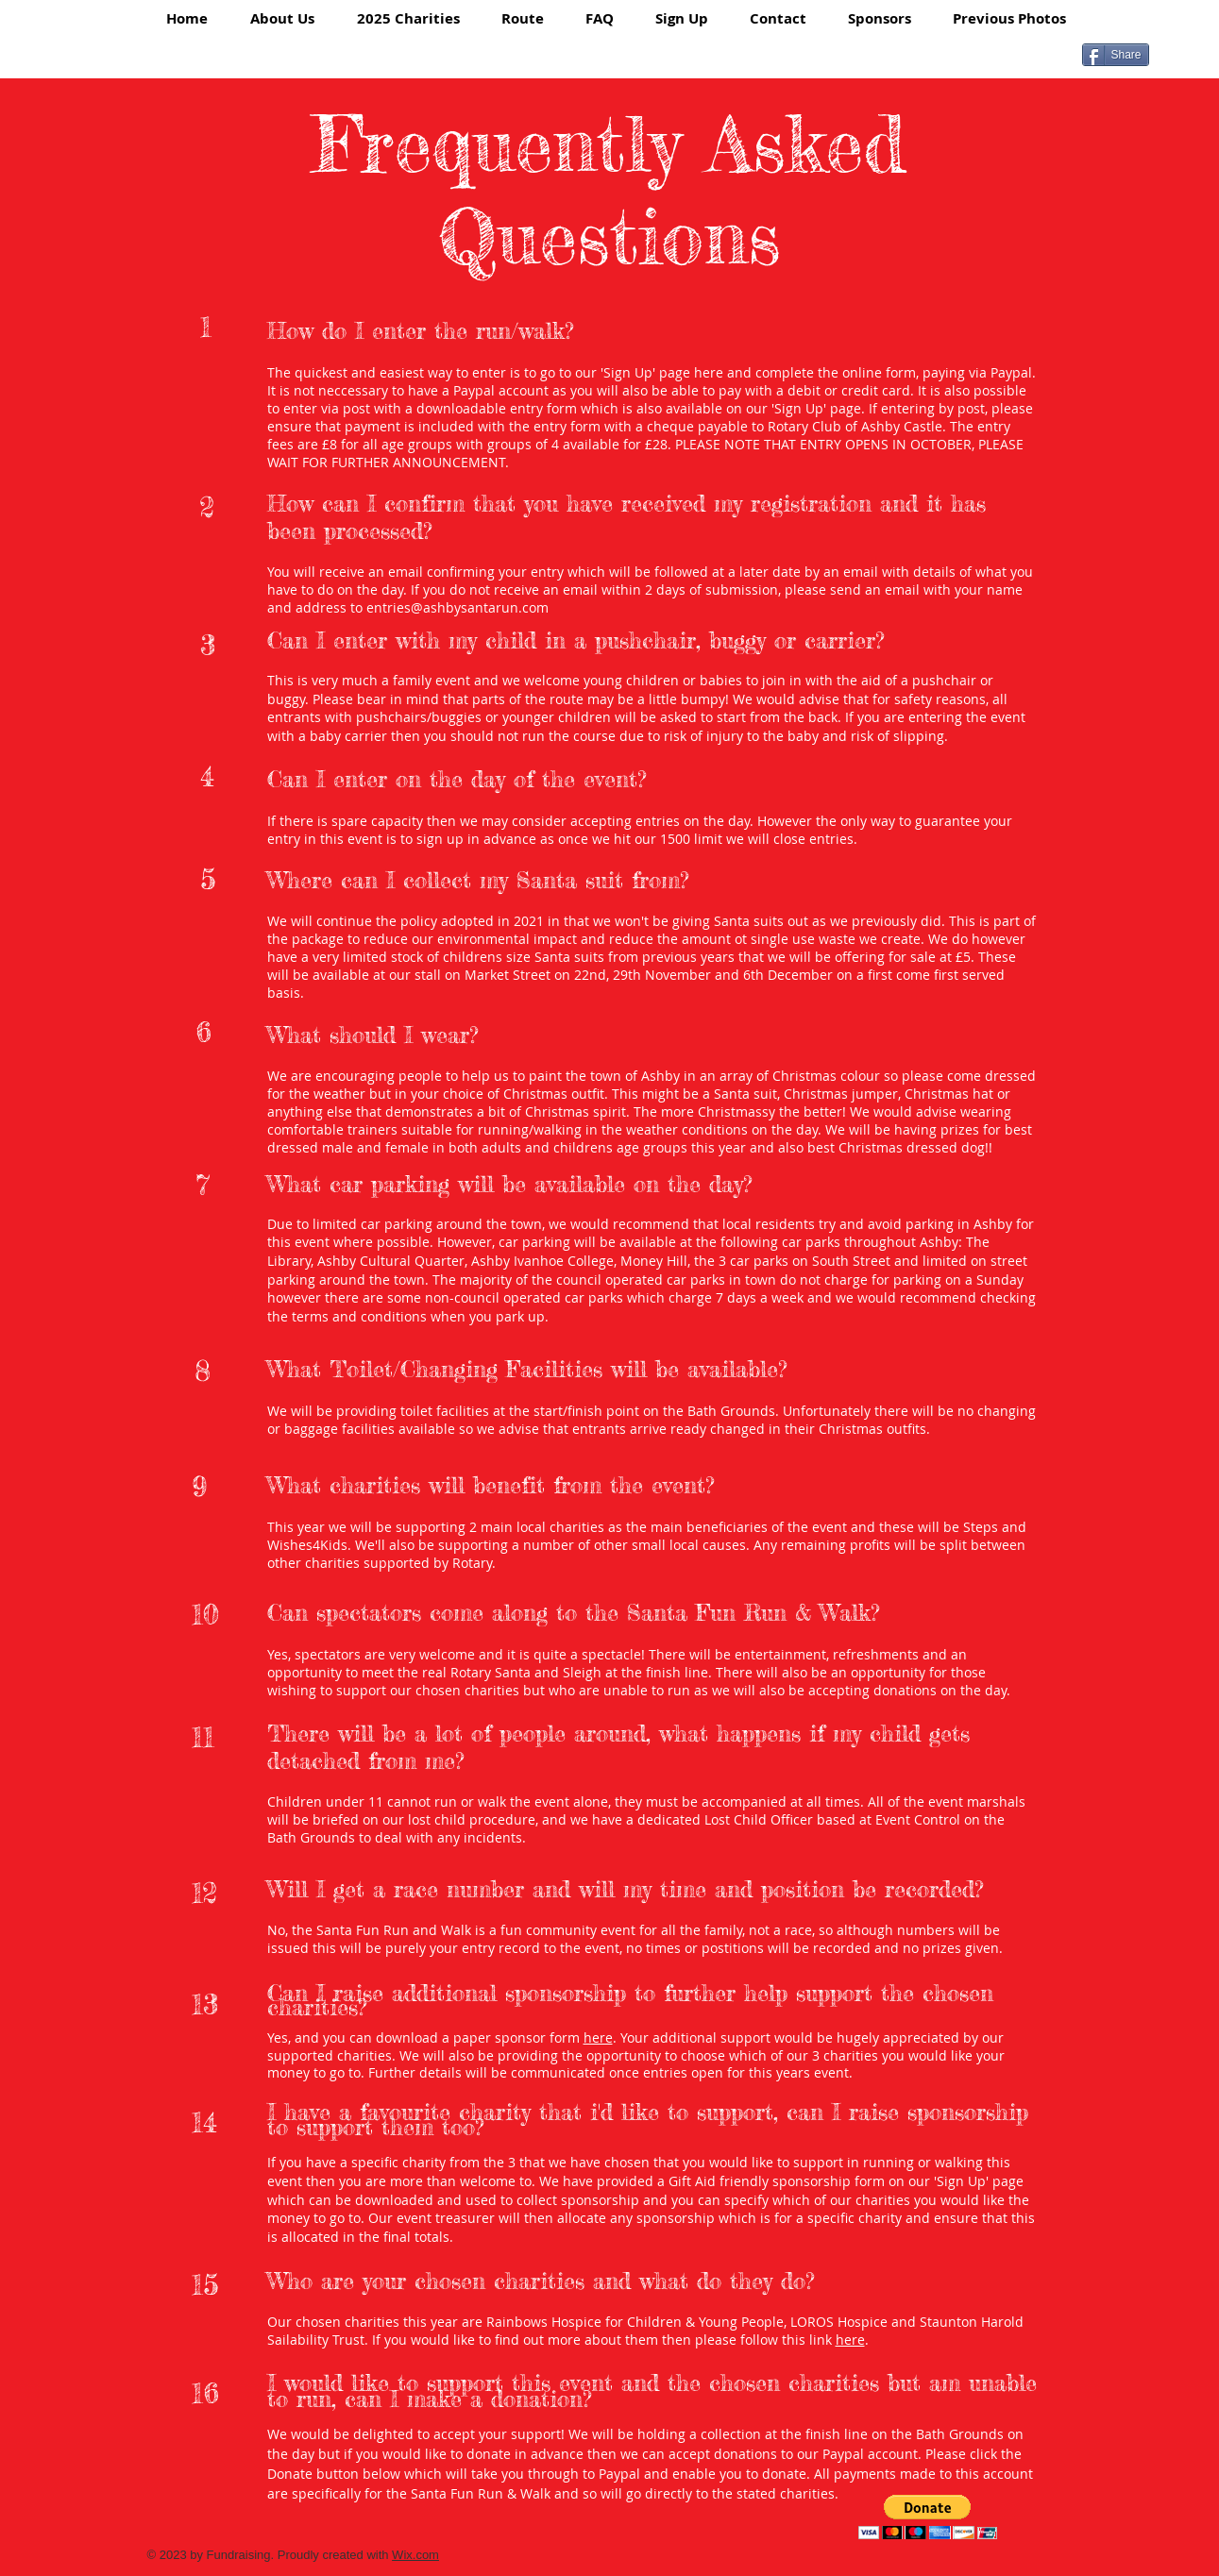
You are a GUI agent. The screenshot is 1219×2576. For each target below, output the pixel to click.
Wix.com (415, 2555)
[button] (927, 2517)
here (708, 372)
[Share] (1115, 54)
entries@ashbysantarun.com (457, 607)
